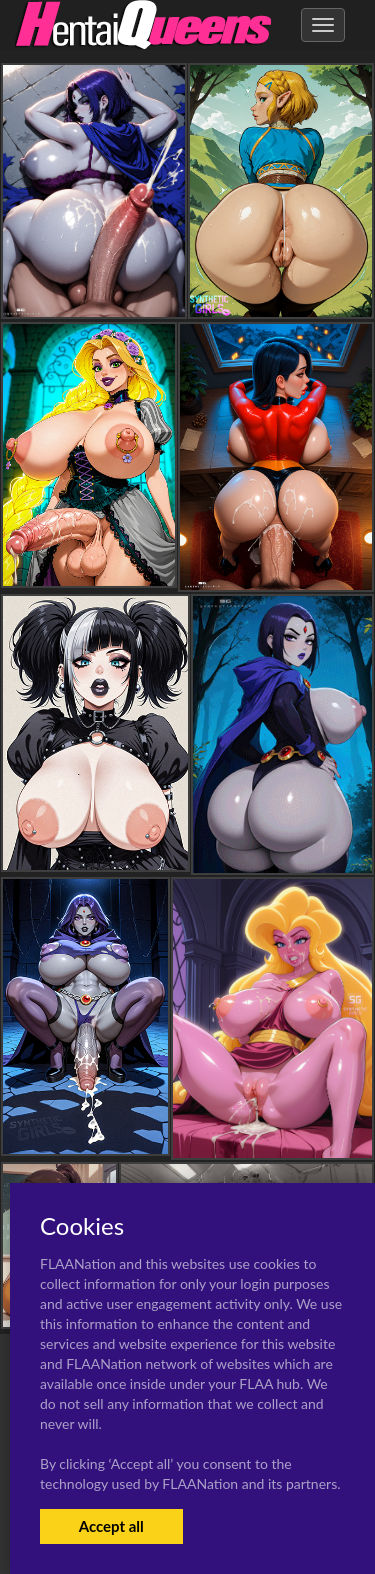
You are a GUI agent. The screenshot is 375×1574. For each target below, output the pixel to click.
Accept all (111, 1526)
